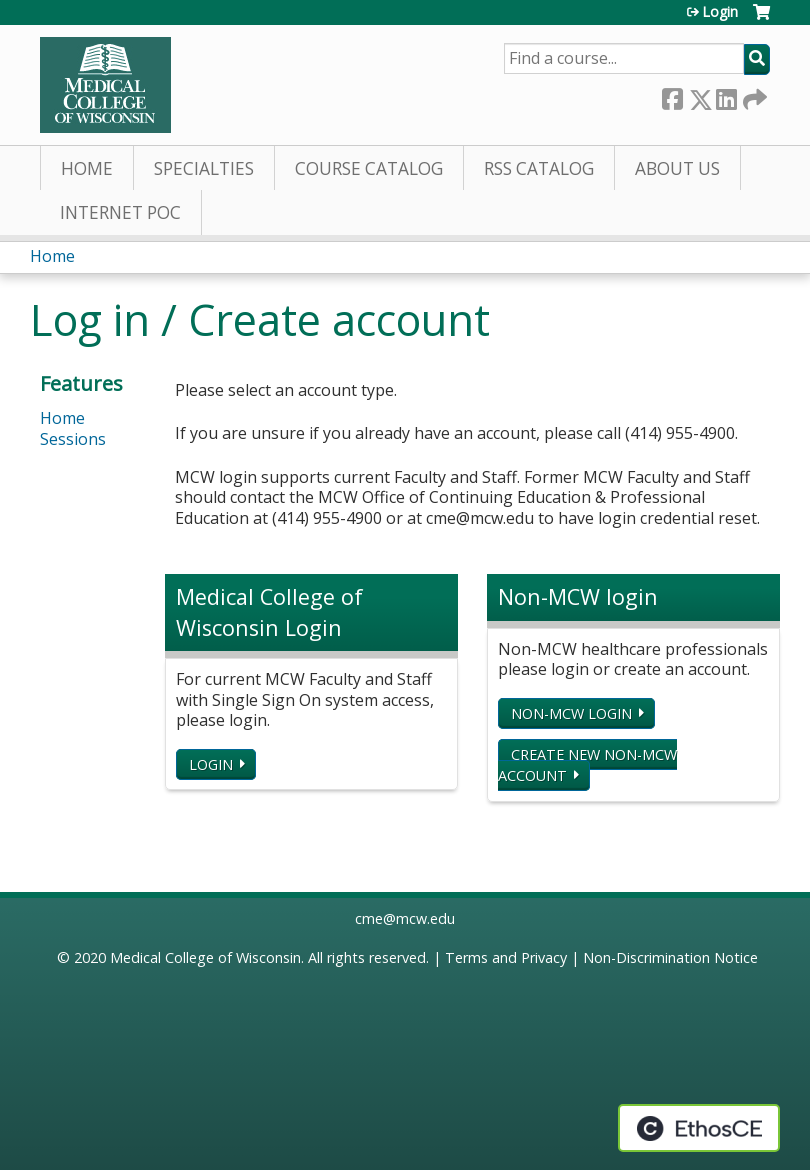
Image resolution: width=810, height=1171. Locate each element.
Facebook (672, 95)
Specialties (204, 168)
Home (87, 168)
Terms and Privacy (506, 957)
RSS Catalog (539, 168)
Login (720, 12)
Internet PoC (120, 212)
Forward (753, 95)
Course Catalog (369, 168)
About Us (677, 168)
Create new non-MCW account (587, 765)
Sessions (73, 439)
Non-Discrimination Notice (670, 957)
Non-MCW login (571, 713)
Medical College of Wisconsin (205, 957)
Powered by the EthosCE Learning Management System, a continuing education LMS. (699, 1128)
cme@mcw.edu (405, 918)
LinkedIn (726, 95)
